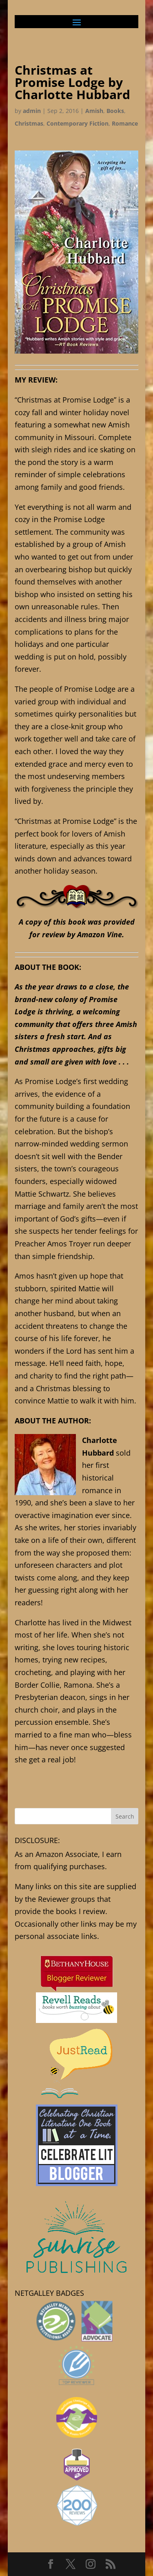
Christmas (29, 123)
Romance (125, 123)
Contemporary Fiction (78, 123)
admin (32, 111)
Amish (94, 111)
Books (115, 111)
